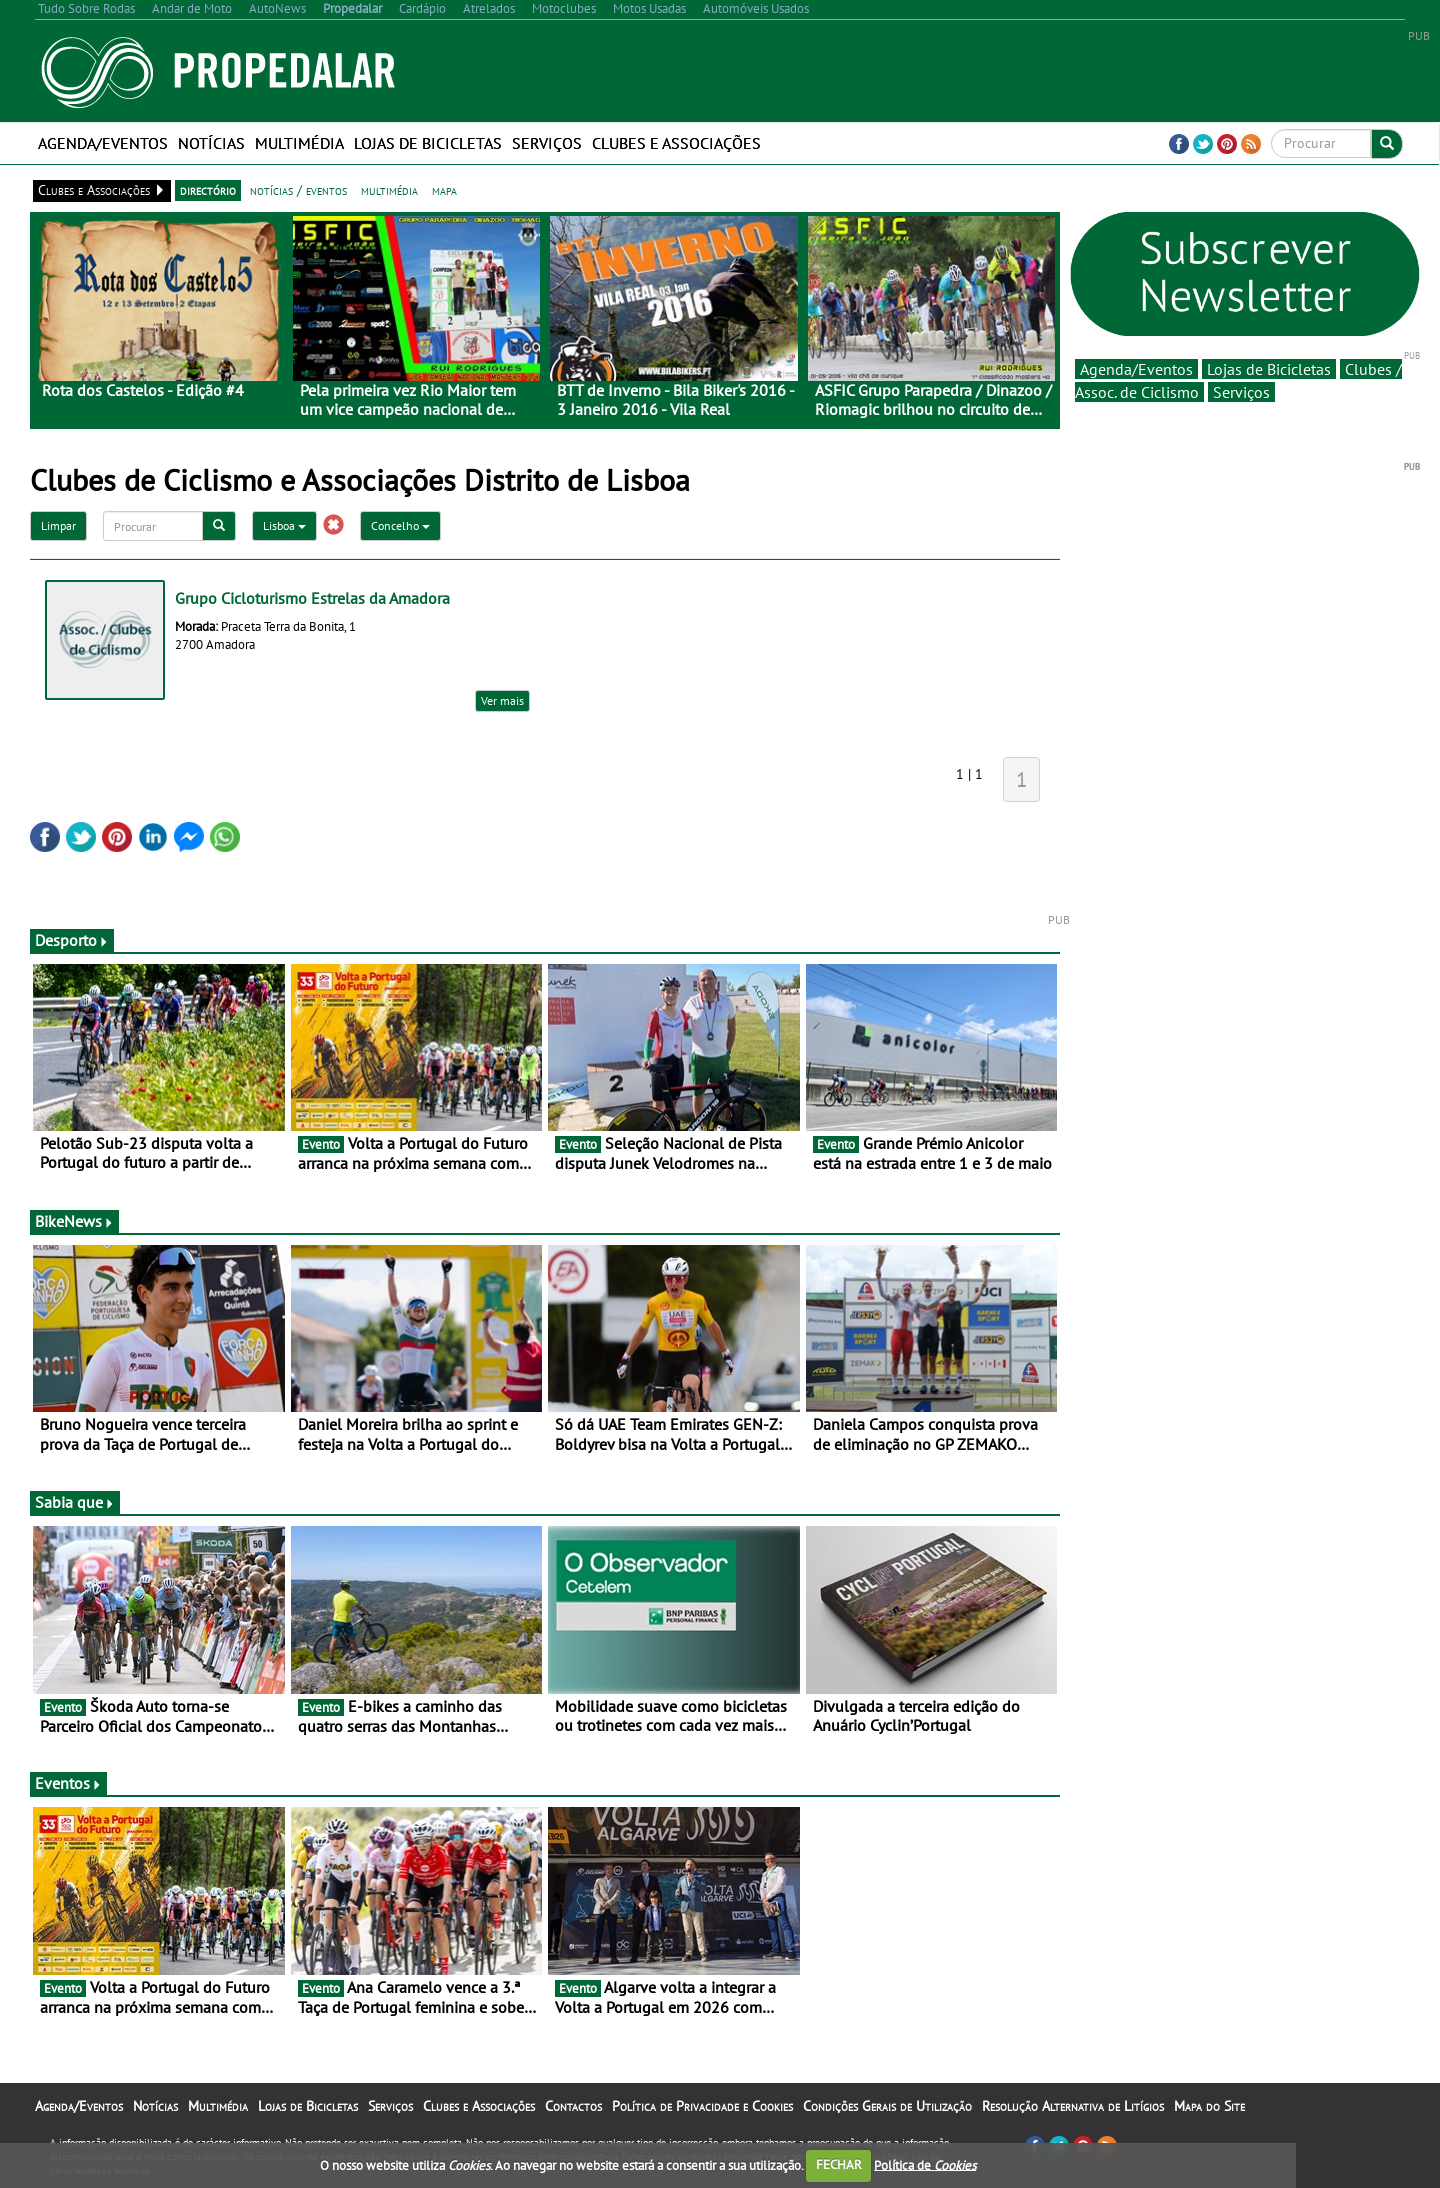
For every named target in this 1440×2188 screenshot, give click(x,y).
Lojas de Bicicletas (428, 143)
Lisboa (284, 525)
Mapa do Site (1209, 2106)
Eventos (68, 1783)
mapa (444, 190)
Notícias (211, 143)
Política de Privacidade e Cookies (702, 2106)
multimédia (389, 190)
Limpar (58, 525)
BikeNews (74, 1221)
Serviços (547, 143)
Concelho (400, 525)
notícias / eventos (298, 190)
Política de (925, 2164)
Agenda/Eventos (103, 143)
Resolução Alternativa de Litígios (1073, 2106)
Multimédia (299, 143)
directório (208, 190)
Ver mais (502, 700)
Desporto (72, 940)
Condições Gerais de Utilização (887, 2106)
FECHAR (839, 2164)
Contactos (573, 2106)
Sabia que (75, 1502)
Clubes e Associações (676, 143)
